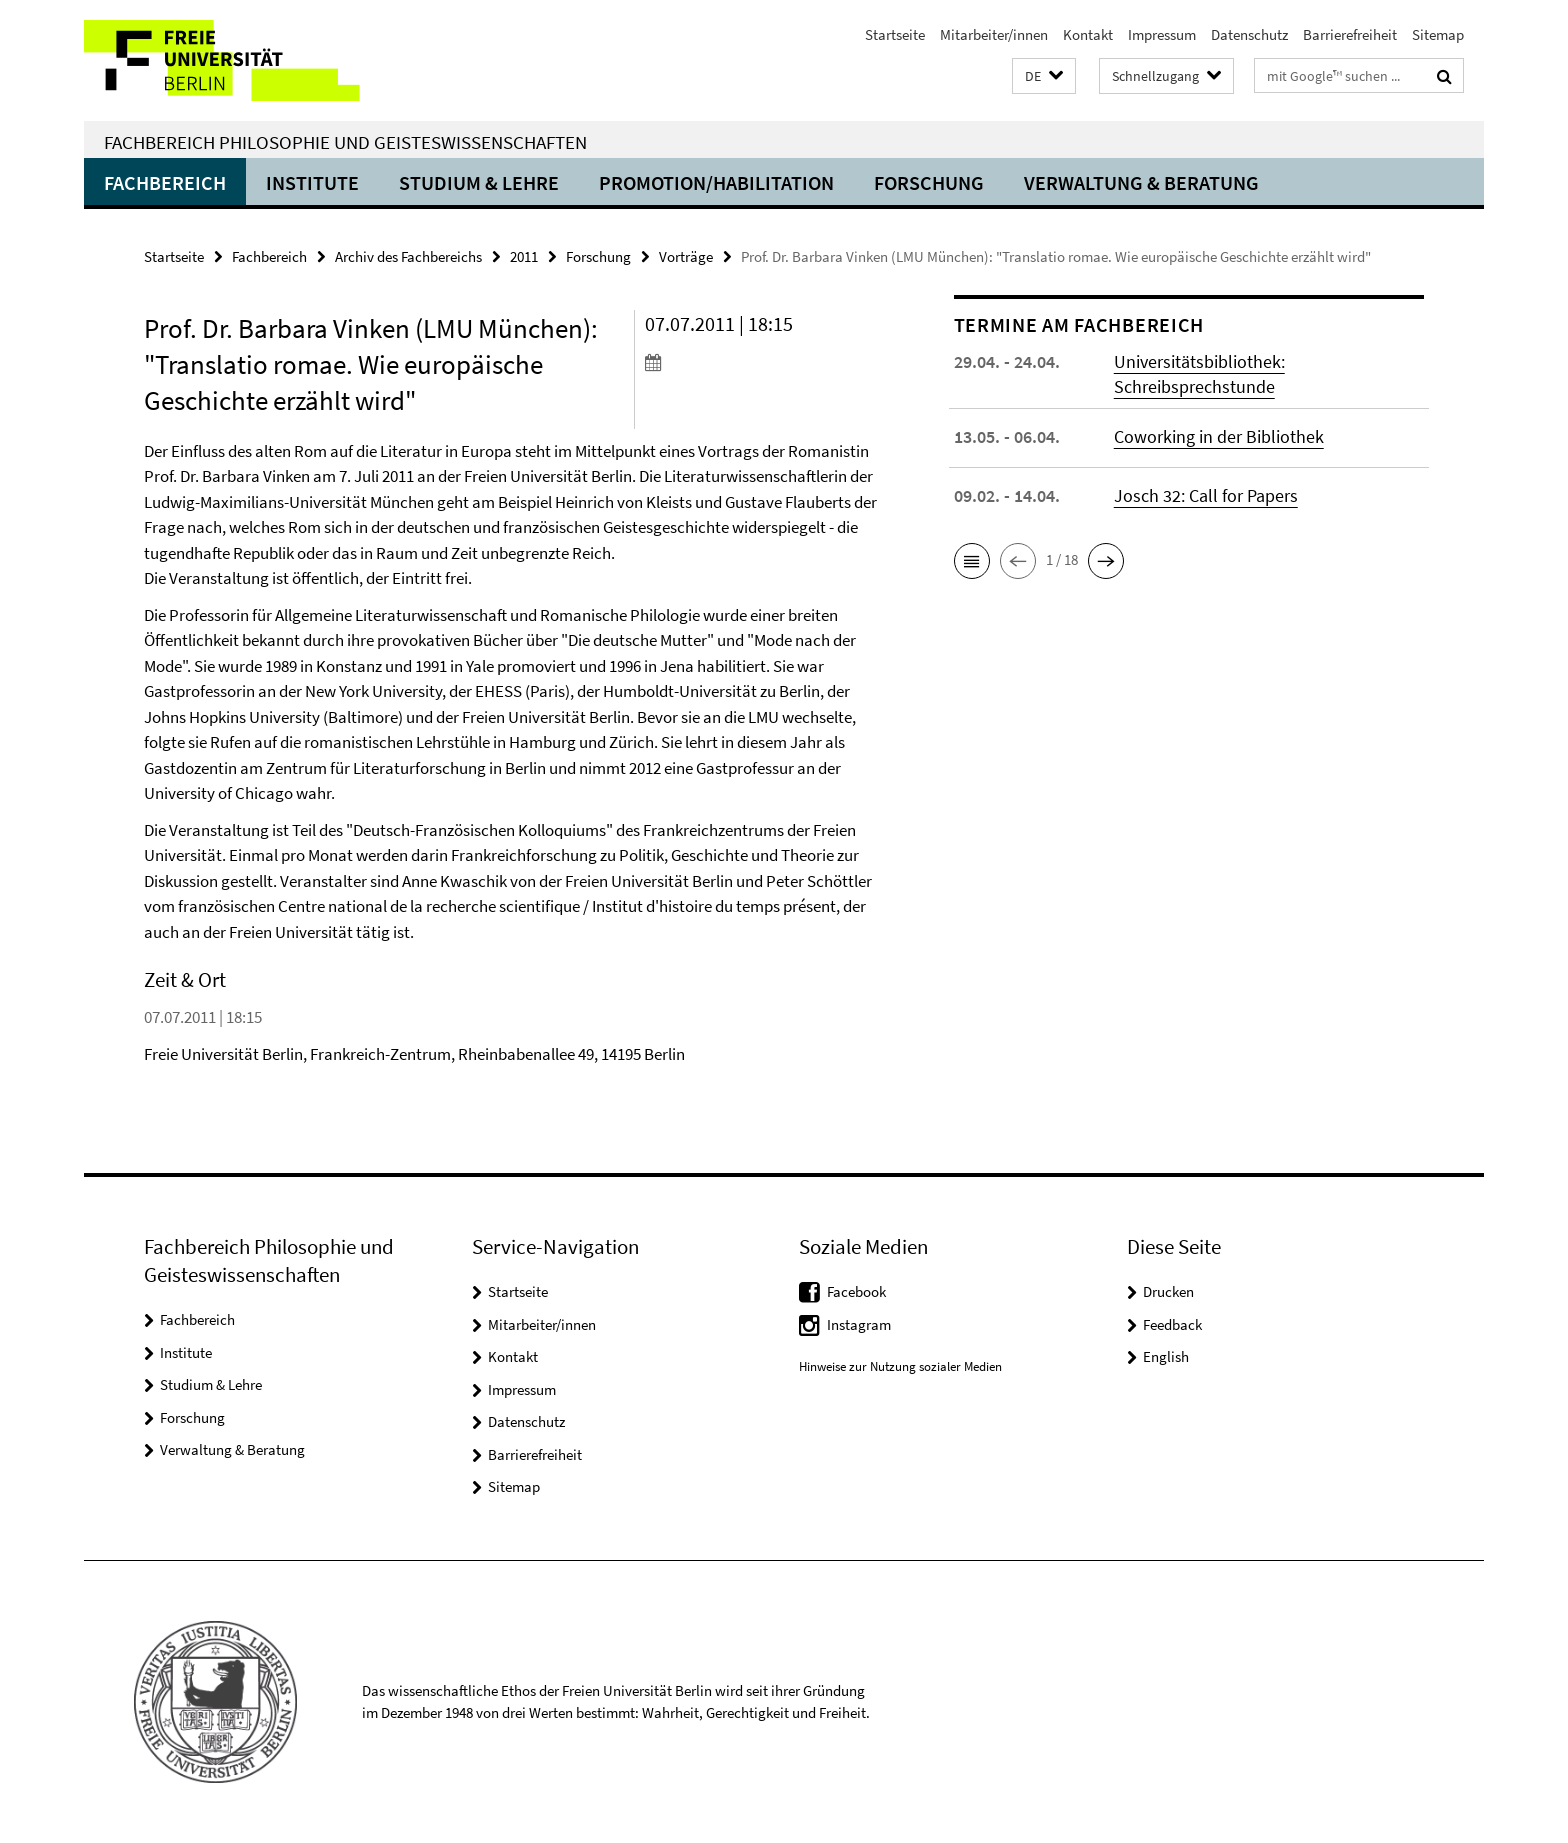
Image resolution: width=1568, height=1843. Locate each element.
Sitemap (1438, 34)
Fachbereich (165, 182)
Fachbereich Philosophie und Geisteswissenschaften (345, 142)
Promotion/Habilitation (716, 182)
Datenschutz (1249, 34)
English (1166, 1356)
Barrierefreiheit (1350, 34)
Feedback (1172, 1324)
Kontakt (1088, 34)
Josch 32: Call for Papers (1206, 495)
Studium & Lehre (479, 182)
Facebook (856, 1291)
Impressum (1162, 34)
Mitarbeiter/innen (994, 34)
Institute (312, 182)
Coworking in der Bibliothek (1219, 436)
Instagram (859, 1324)
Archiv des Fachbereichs (408, 256)
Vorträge (686, 256)
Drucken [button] (1168, 1291)
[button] (1044, 76)
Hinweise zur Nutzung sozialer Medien (900, 1366)
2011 (524, 256)
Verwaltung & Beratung (1141, 182)
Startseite (895, 34)
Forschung (929, 182)
